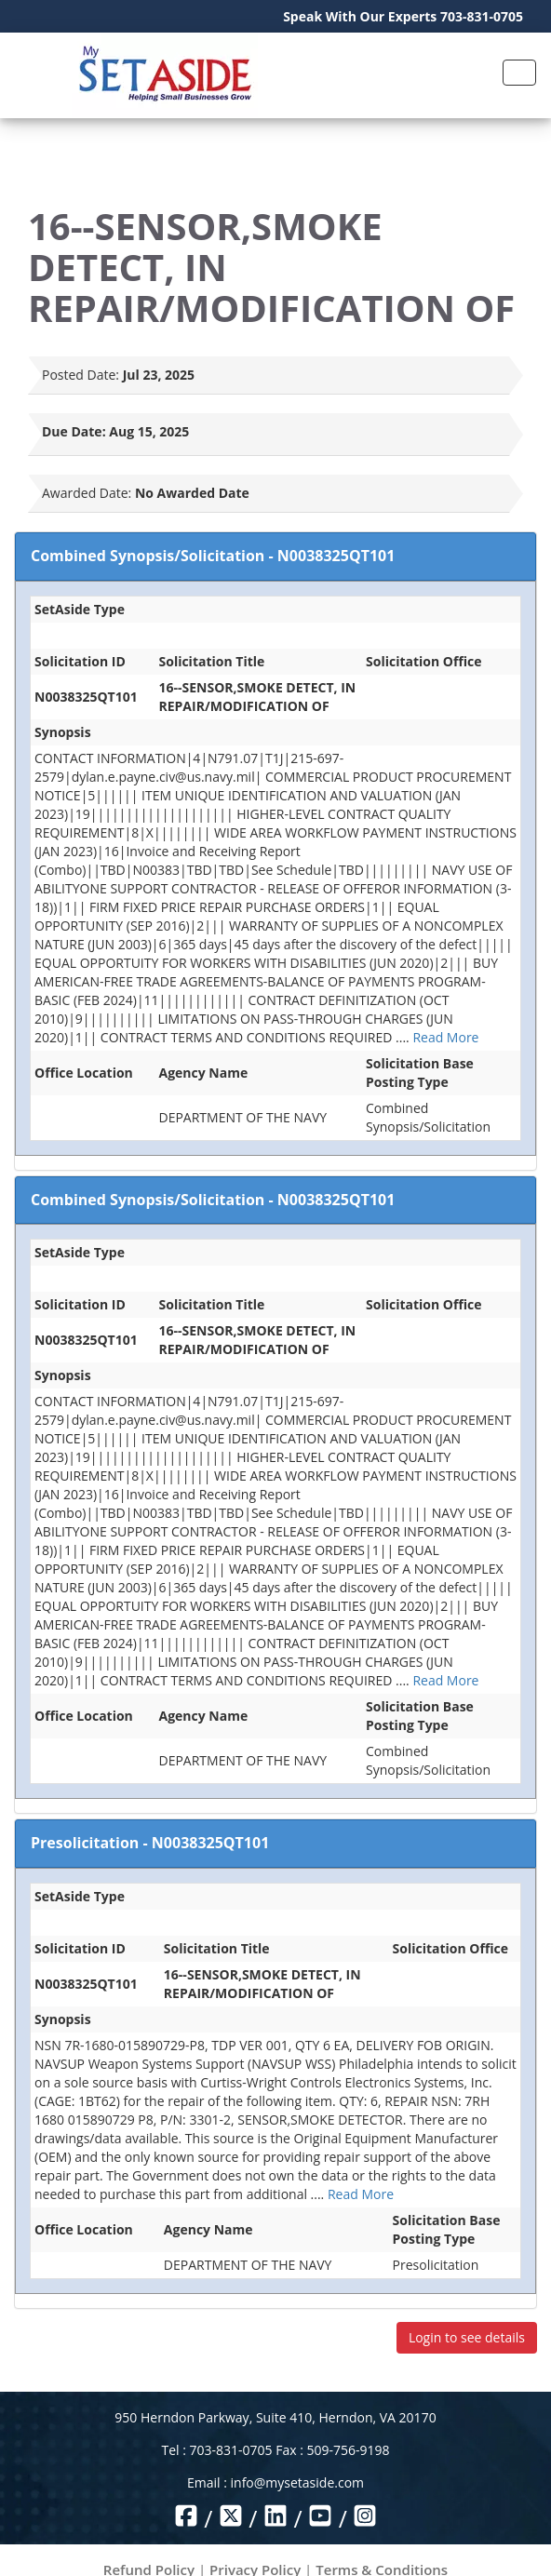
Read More (445, 1037)
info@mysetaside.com (297, 2482)
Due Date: (74, 431)
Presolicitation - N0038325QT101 (150, 1842)
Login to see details (467, 2337)
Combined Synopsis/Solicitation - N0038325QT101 (213, 555)
